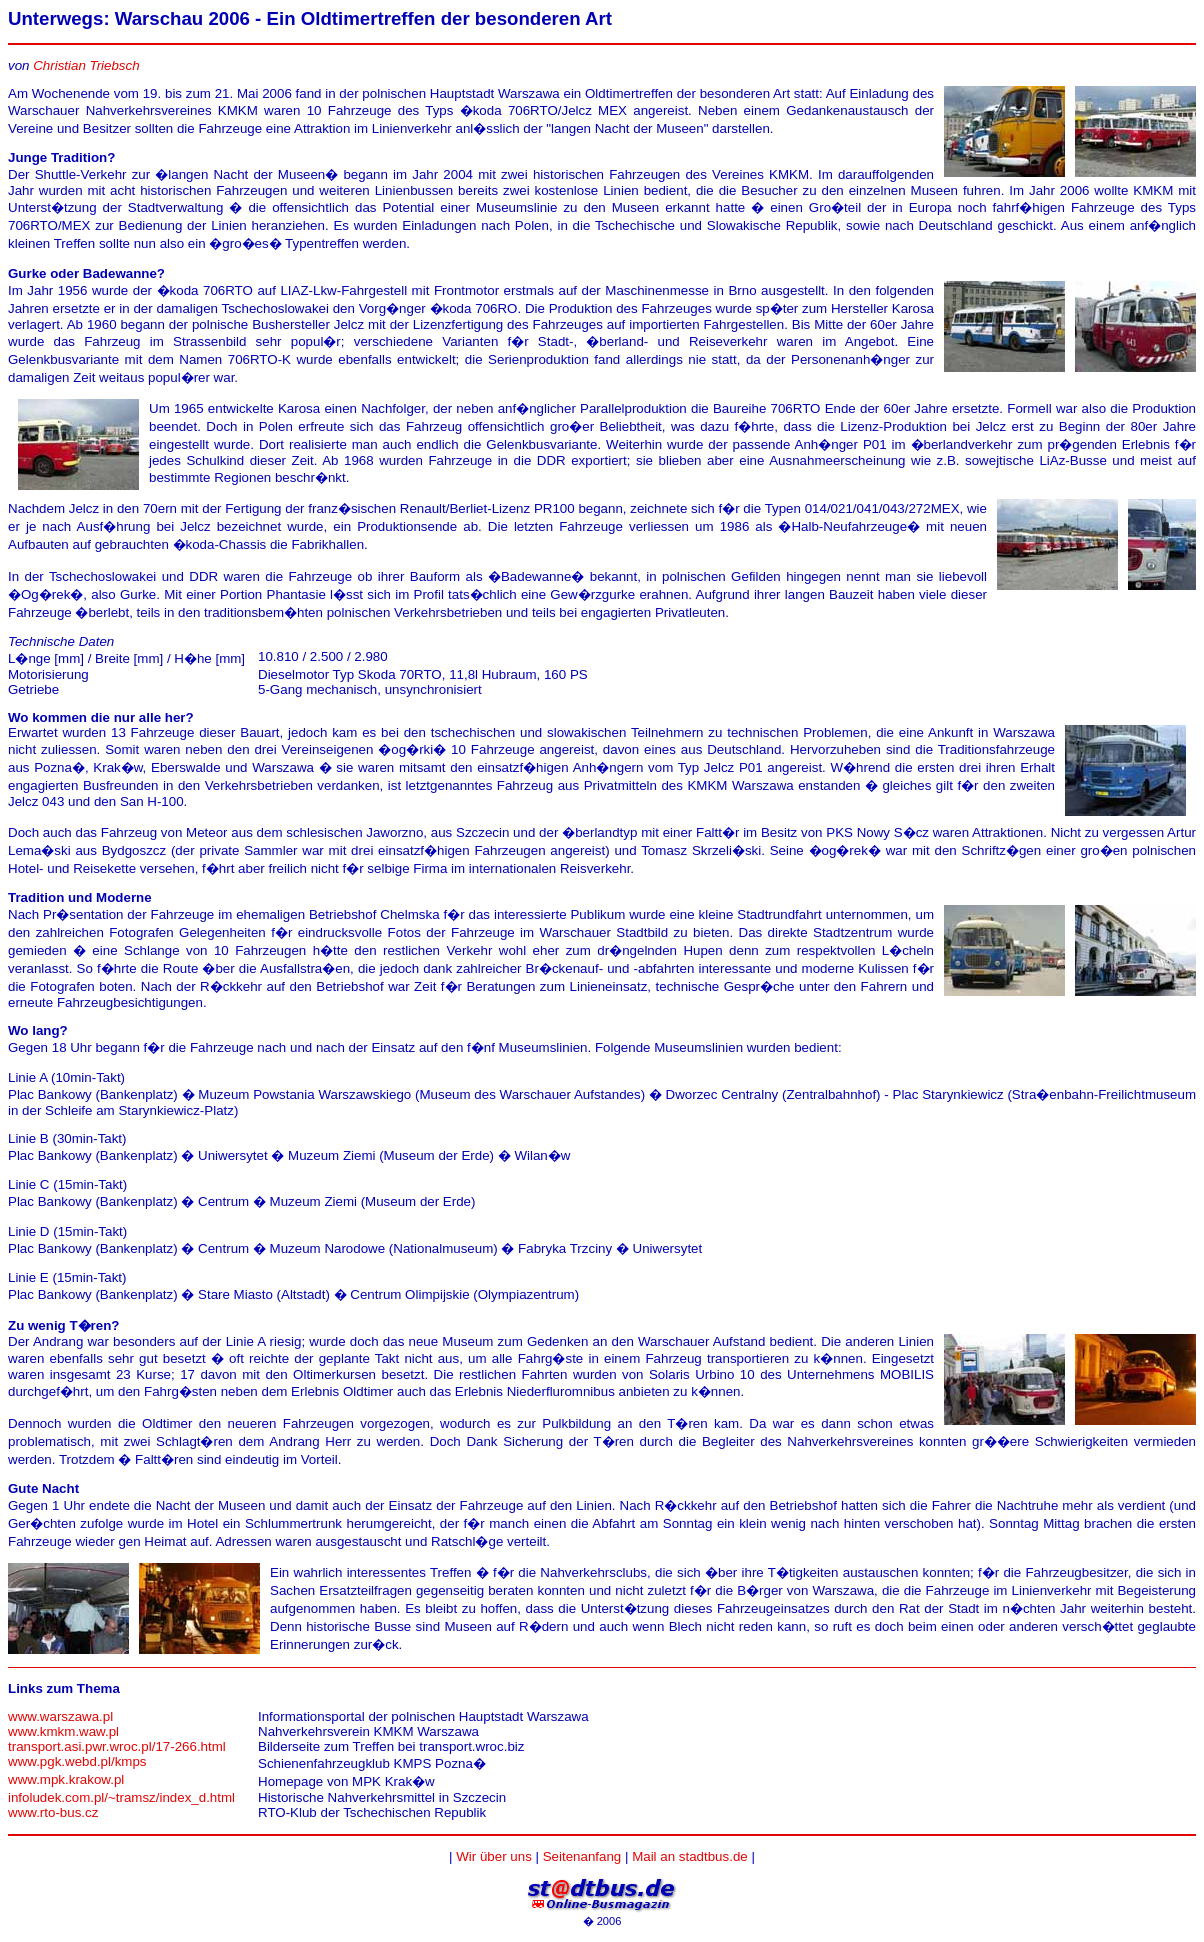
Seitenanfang (582, 1856)
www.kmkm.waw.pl (63, 1731)
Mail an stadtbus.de (690, 1856)
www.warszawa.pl (60, 1716)
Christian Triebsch (86, 65)
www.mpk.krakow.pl (66, 1779)
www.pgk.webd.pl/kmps (77, 1761)
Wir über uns (494, 1856)
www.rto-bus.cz (53, 1812)
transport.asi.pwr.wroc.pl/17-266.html (117, 1746)
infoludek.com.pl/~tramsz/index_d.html (121, 1797)
